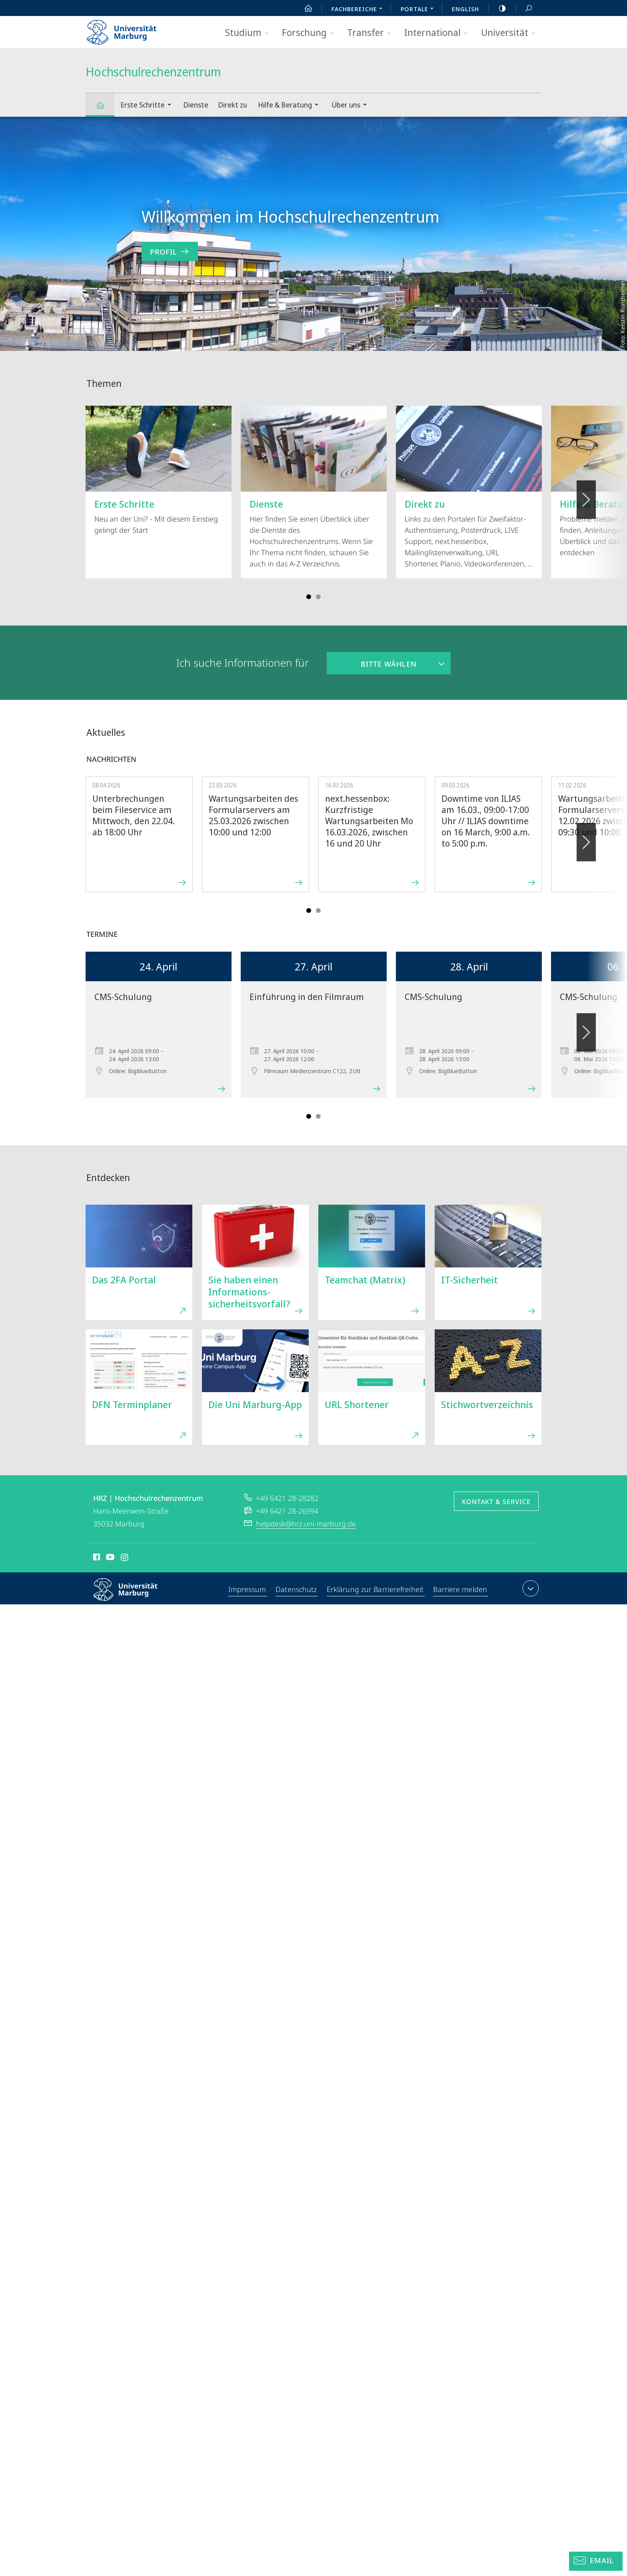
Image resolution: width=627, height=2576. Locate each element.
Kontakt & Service (496, 1501)
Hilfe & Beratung (290, 106)
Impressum (248, 1590)
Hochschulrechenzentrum (104, 109)
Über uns (351, 106)
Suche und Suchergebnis (524, 8)
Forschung (310, 33)
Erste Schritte (148, 106)
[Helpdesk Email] (596, 2561)
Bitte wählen (372, 660)
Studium (249, 33)
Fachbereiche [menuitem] (359, 9)
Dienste (195, 105)
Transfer (371, 33)
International (438, 33)
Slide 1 (308, 596)
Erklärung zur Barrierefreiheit (375, 1590)
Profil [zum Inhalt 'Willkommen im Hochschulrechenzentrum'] (170, 252)
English (465, 9)
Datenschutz (297, 1590)
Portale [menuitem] (419, 9)
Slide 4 (318, 596)
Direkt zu (232, 105)
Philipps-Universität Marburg (132, 1596)
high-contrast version (498, 8)
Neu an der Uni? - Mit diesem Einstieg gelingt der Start (159, 470)
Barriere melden (459, 1590)
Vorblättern (586, 495)
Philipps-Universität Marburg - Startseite (129, 29)
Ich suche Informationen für (242, 662)
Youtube (109, 1558)
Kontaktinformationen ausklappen (530, 1588)
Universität (510, 33)
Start (304, 8)
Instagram (125, 1558)
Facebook (96, 1558)
